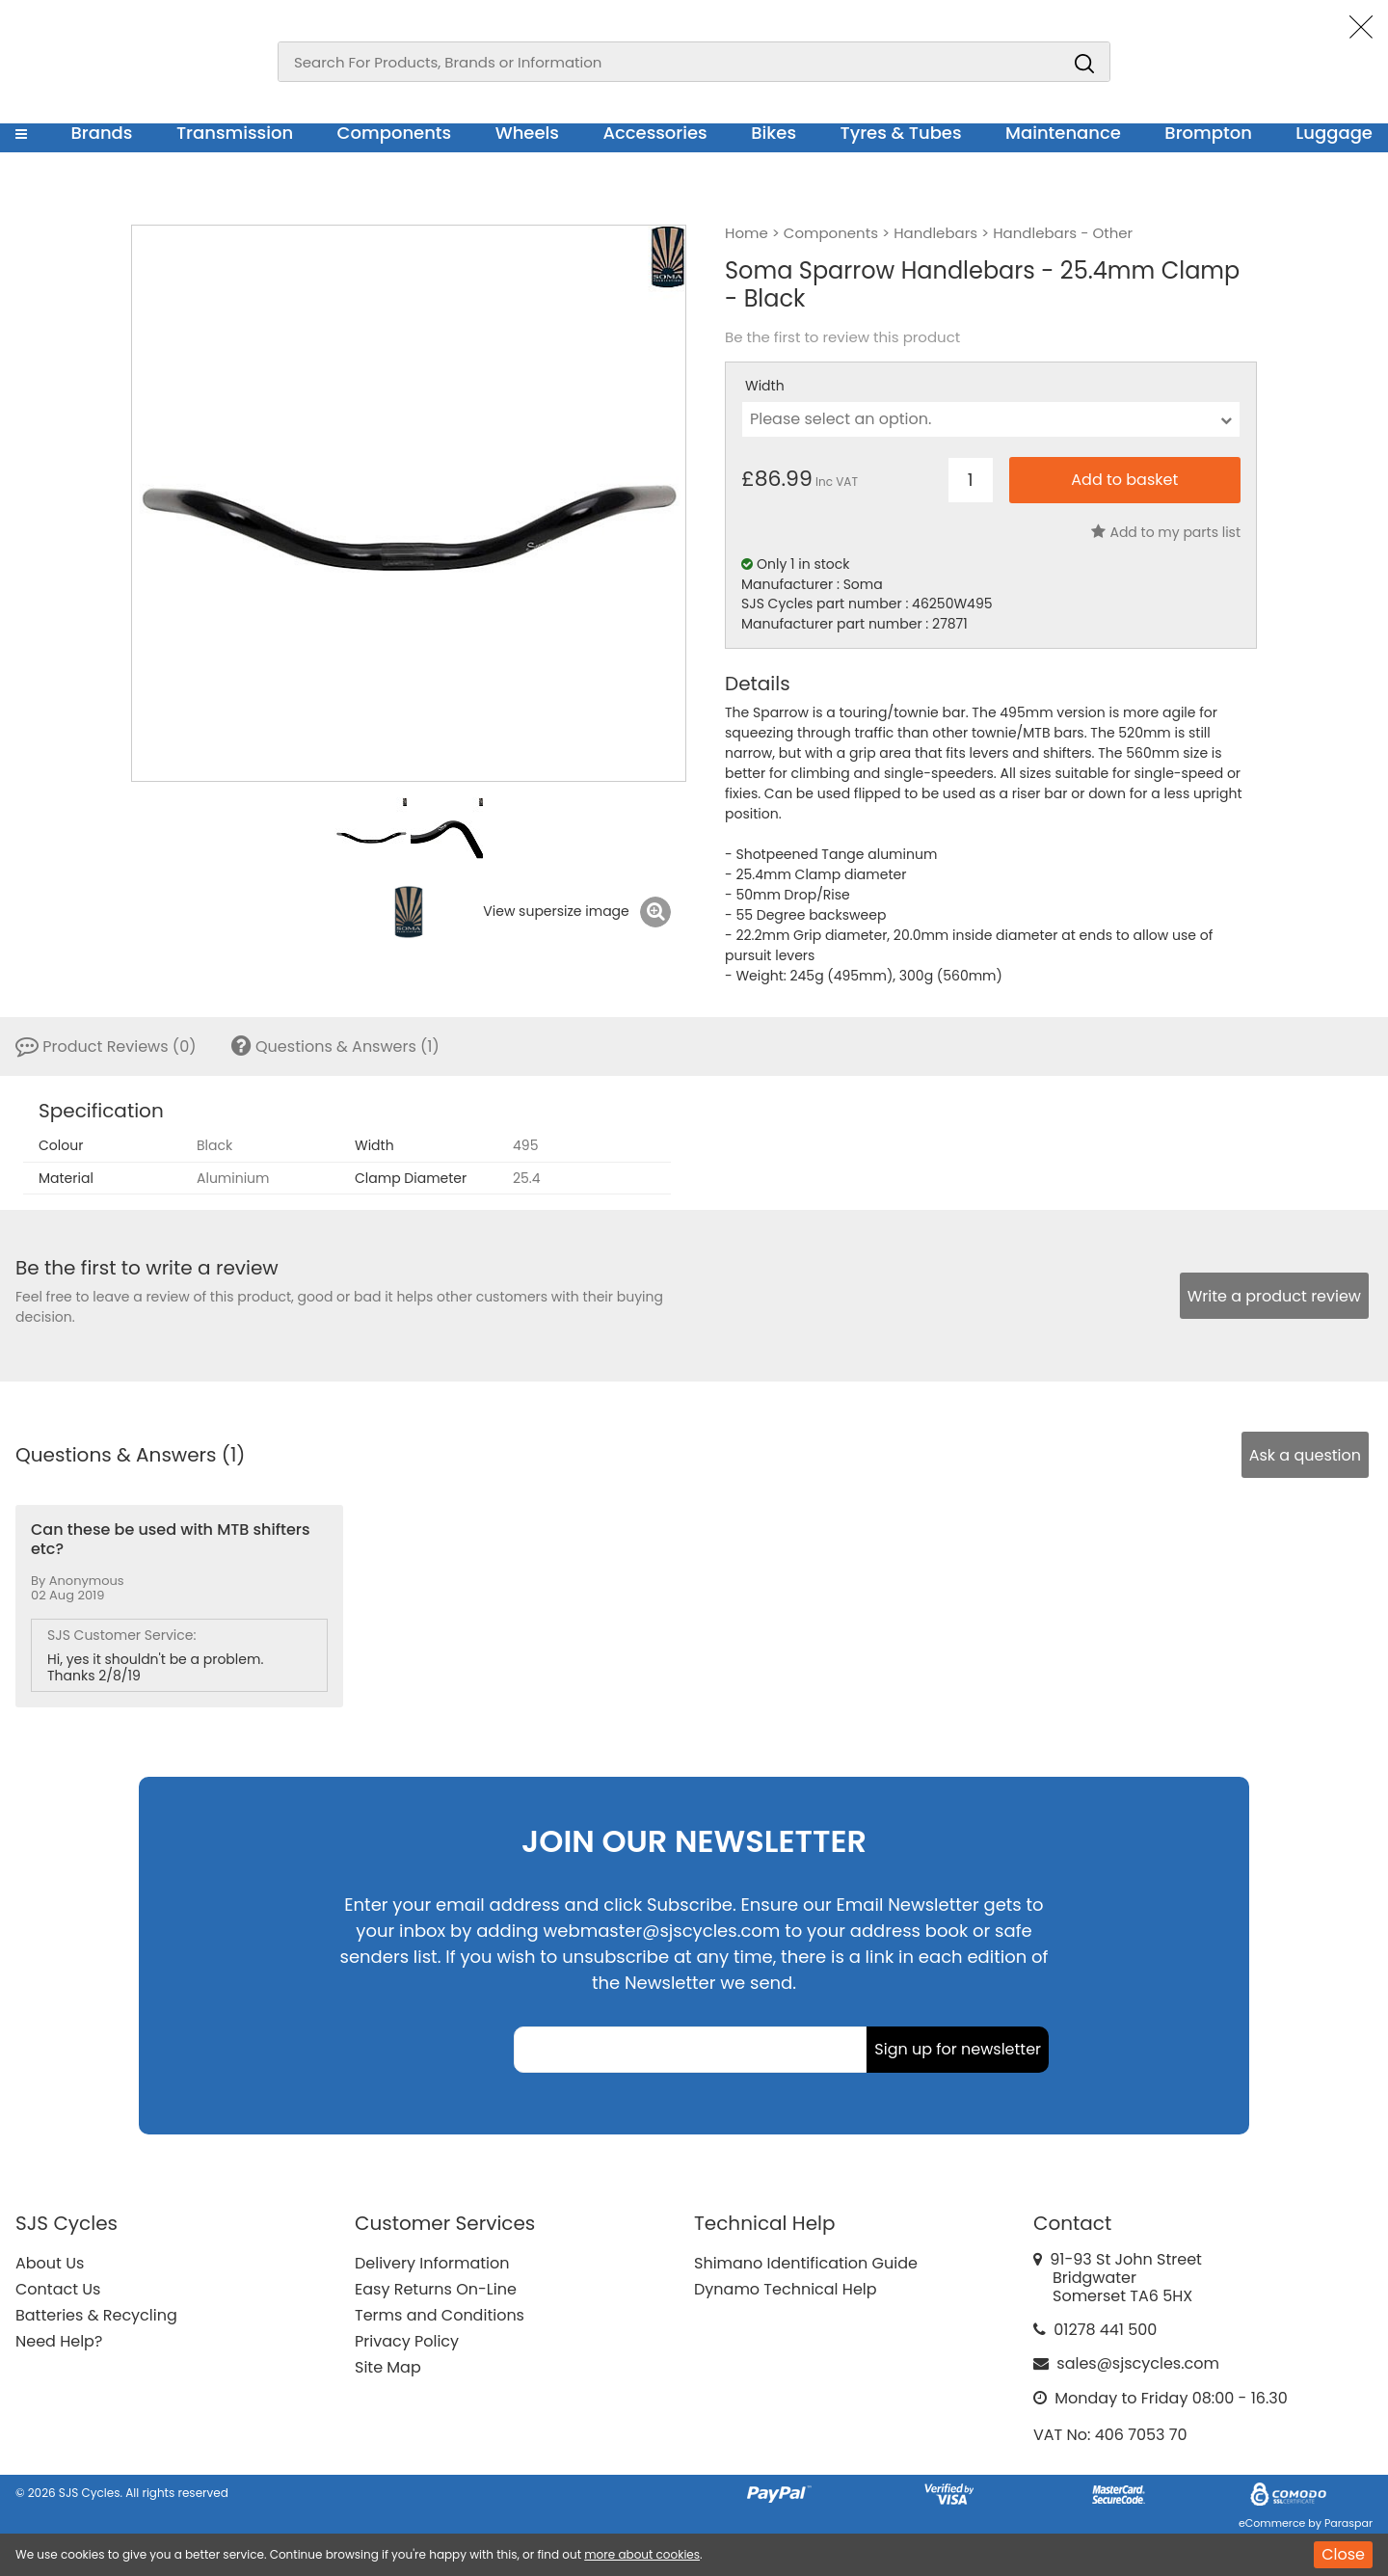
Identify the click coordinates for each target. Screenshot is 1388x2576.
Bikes (773, 133)
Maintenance (1063, 133)
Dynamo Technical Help (785, 2289)
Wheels (527, 133)
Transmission (234, 133)
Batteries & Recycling (96, 2315)
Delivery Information (432, 2263)
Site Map (388, 2367)
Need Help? (58, 2341)
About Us (49, 2263)
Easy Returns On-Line (436, 2289)
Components (394, 133)
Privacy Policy (407, 2341)
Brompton (1208, 133)
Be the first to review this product (842, 337)
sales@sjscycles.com (1137, 2363)
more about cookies (642, 2554)
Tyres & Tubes (901, 133)
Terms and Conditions (439, 2315)
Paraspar (1348, 2523)
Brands (101, 133)
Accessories (654, 133)
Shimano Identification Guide (806, 2263)
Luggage (1334, 133)
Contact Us (57, 2289)
